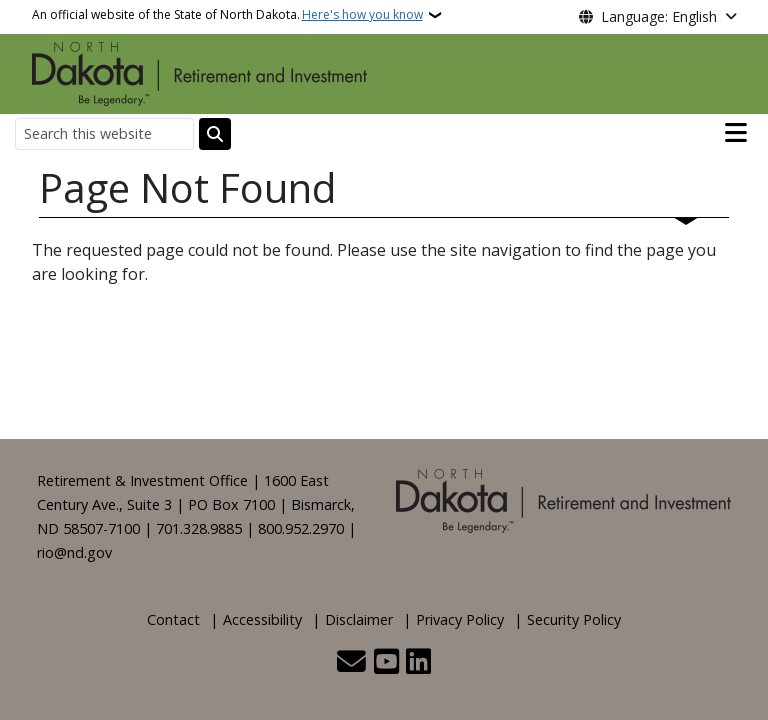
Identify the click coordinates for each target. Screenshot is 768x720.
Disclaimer (359, 619)
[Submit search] (215, 134)
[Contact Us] (351, 663)
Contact (173, 619)
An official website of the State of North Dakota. (227, 15)
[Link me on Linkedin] (418, 663)
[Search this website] (104, 133)
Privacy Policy (460, 619)
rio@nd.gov (74, 552)
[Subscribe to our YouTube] (386, 663)
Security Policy (574, 619)
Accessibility (262, 619)
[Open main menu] (736, 133)
